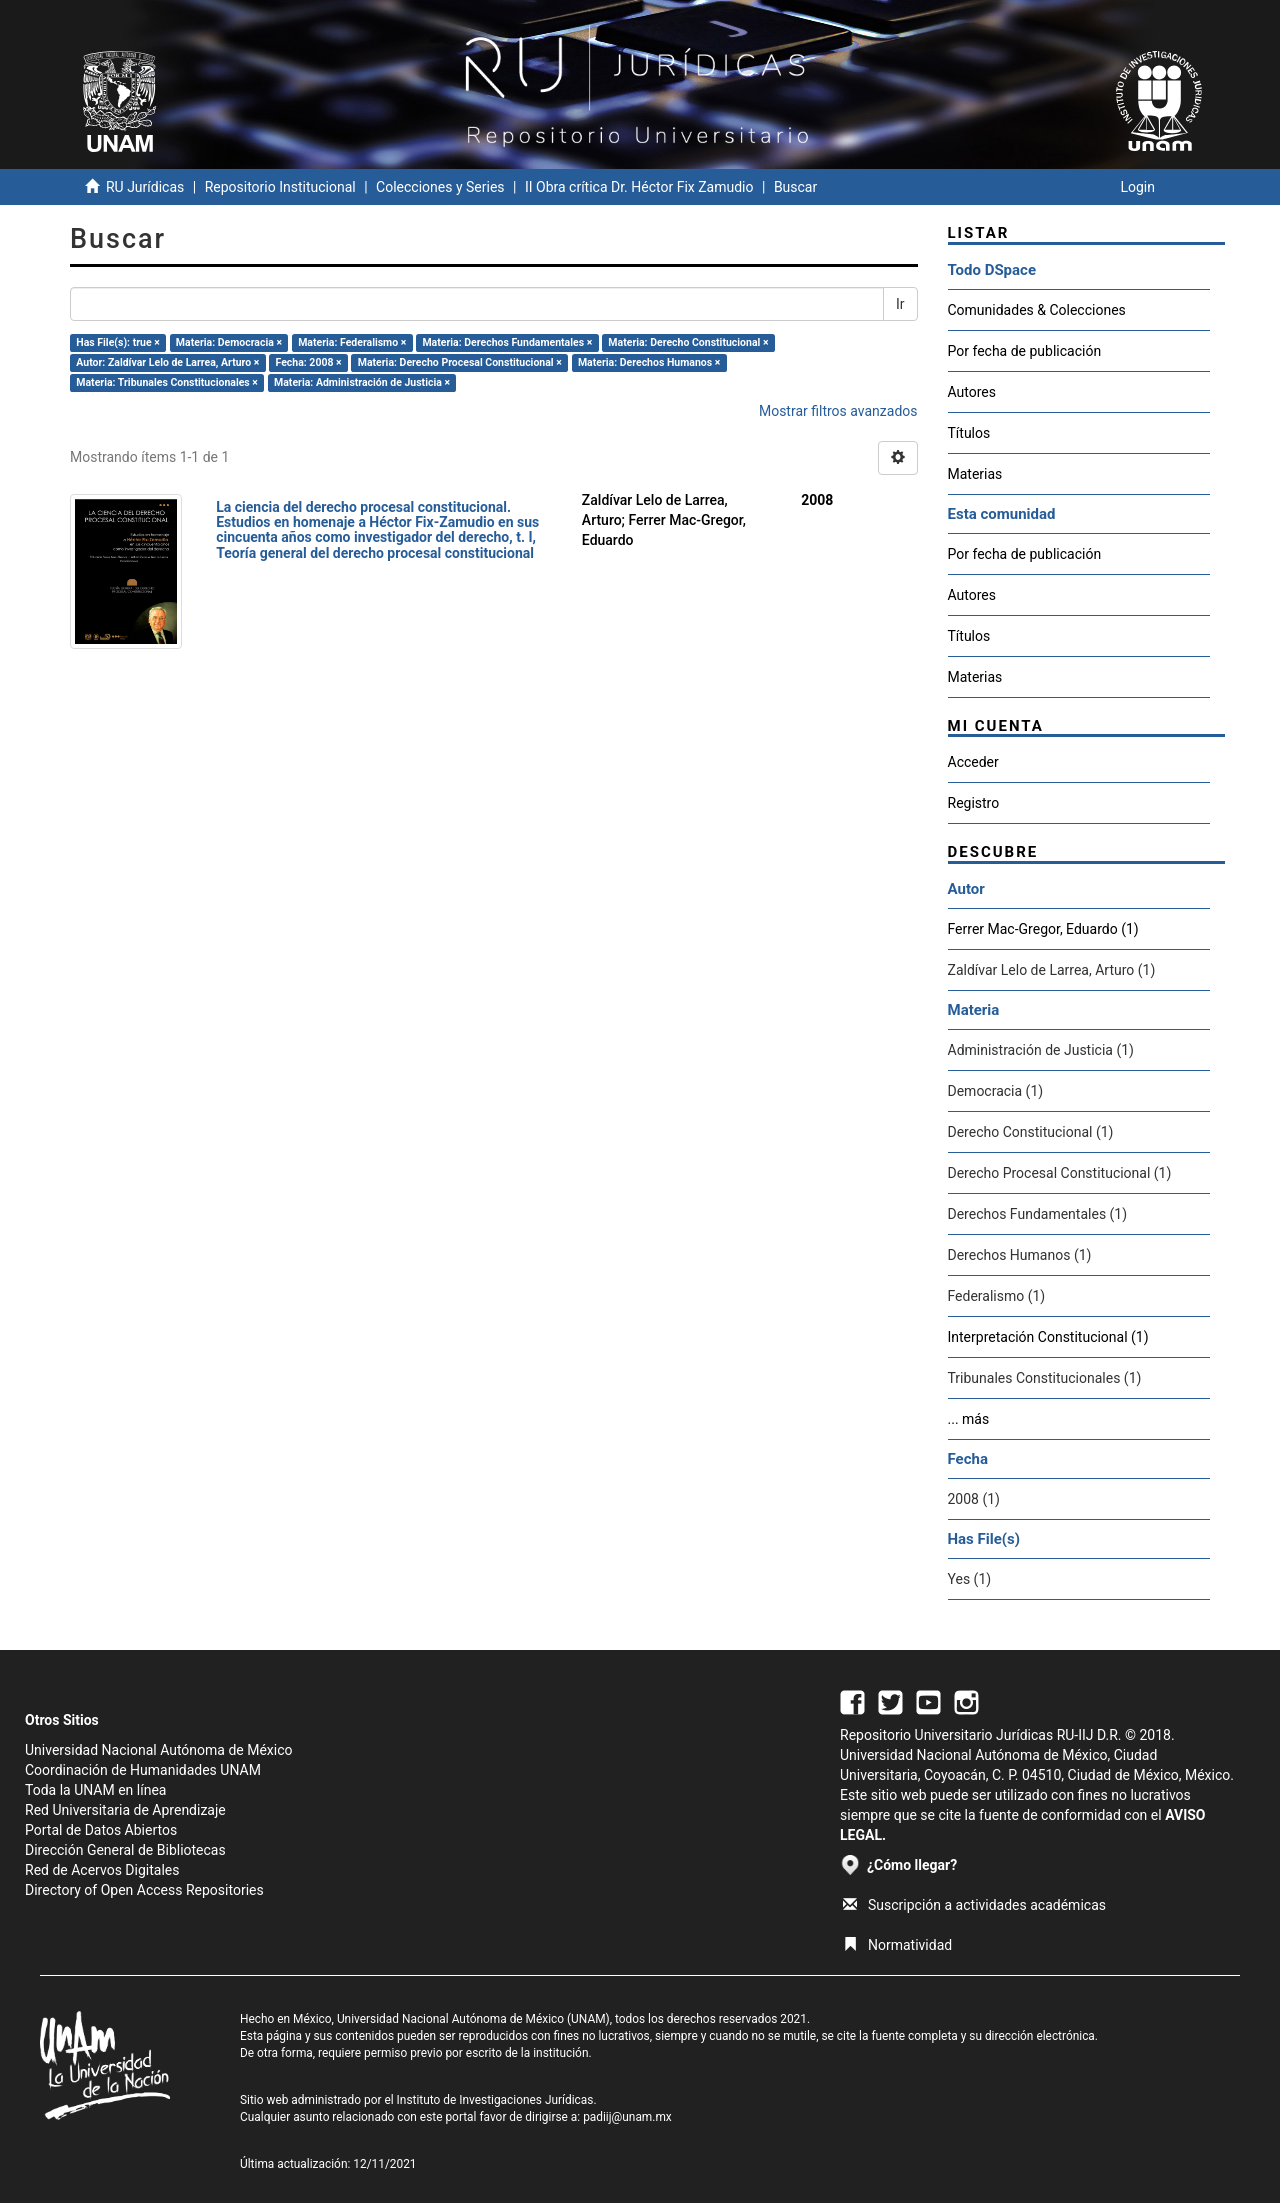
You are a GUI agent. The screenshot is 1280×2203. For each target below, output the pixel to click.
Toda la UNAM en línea (95, 1790)
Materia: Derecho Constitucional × (688, 342)
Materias (975, 474)
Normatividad (897, 1945)
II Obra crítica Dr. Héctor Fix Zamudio (639, 187)
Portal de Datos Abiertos (101, 1830)
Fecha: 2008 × (309, 362)
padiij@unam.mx (627, 2117)
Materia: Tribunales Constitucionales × (167, 382)
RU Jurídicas (145, 187)
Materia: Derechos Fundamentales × (507, 342)
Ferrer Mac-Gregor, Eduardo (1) (1043, 929)
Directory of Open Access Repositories (144, 1890)
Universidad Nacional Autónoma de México (159, 1750)
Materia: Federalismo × (352, 342)
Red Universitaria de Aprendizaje (125, 1810)
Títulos (969, 433)
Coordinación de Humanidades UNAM (143, 1770)
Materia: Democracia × (229, 342)
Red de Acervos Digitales (102, 1870)
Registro (974, 803)
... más (969, 1419)
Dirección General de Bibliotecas (125, 1850)
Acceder (973, 762)
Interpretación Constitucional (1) (1048, 1337)
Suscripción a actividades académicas (974, 1905)
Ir (900, 304)
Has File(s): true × (117, 342)
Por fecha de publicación (1025, 351)
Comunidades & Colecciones (1037, 310)
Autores (972, 392)
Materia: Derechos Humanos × (649, 362)
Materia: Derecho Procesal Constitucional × (460, 362)
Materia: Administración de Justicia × (362, 382)
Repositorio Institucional (280, 187)
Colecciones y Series (440, 187)
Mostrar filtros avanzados (838, 411)
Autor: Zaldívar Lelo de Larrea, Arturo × (167, 362)
